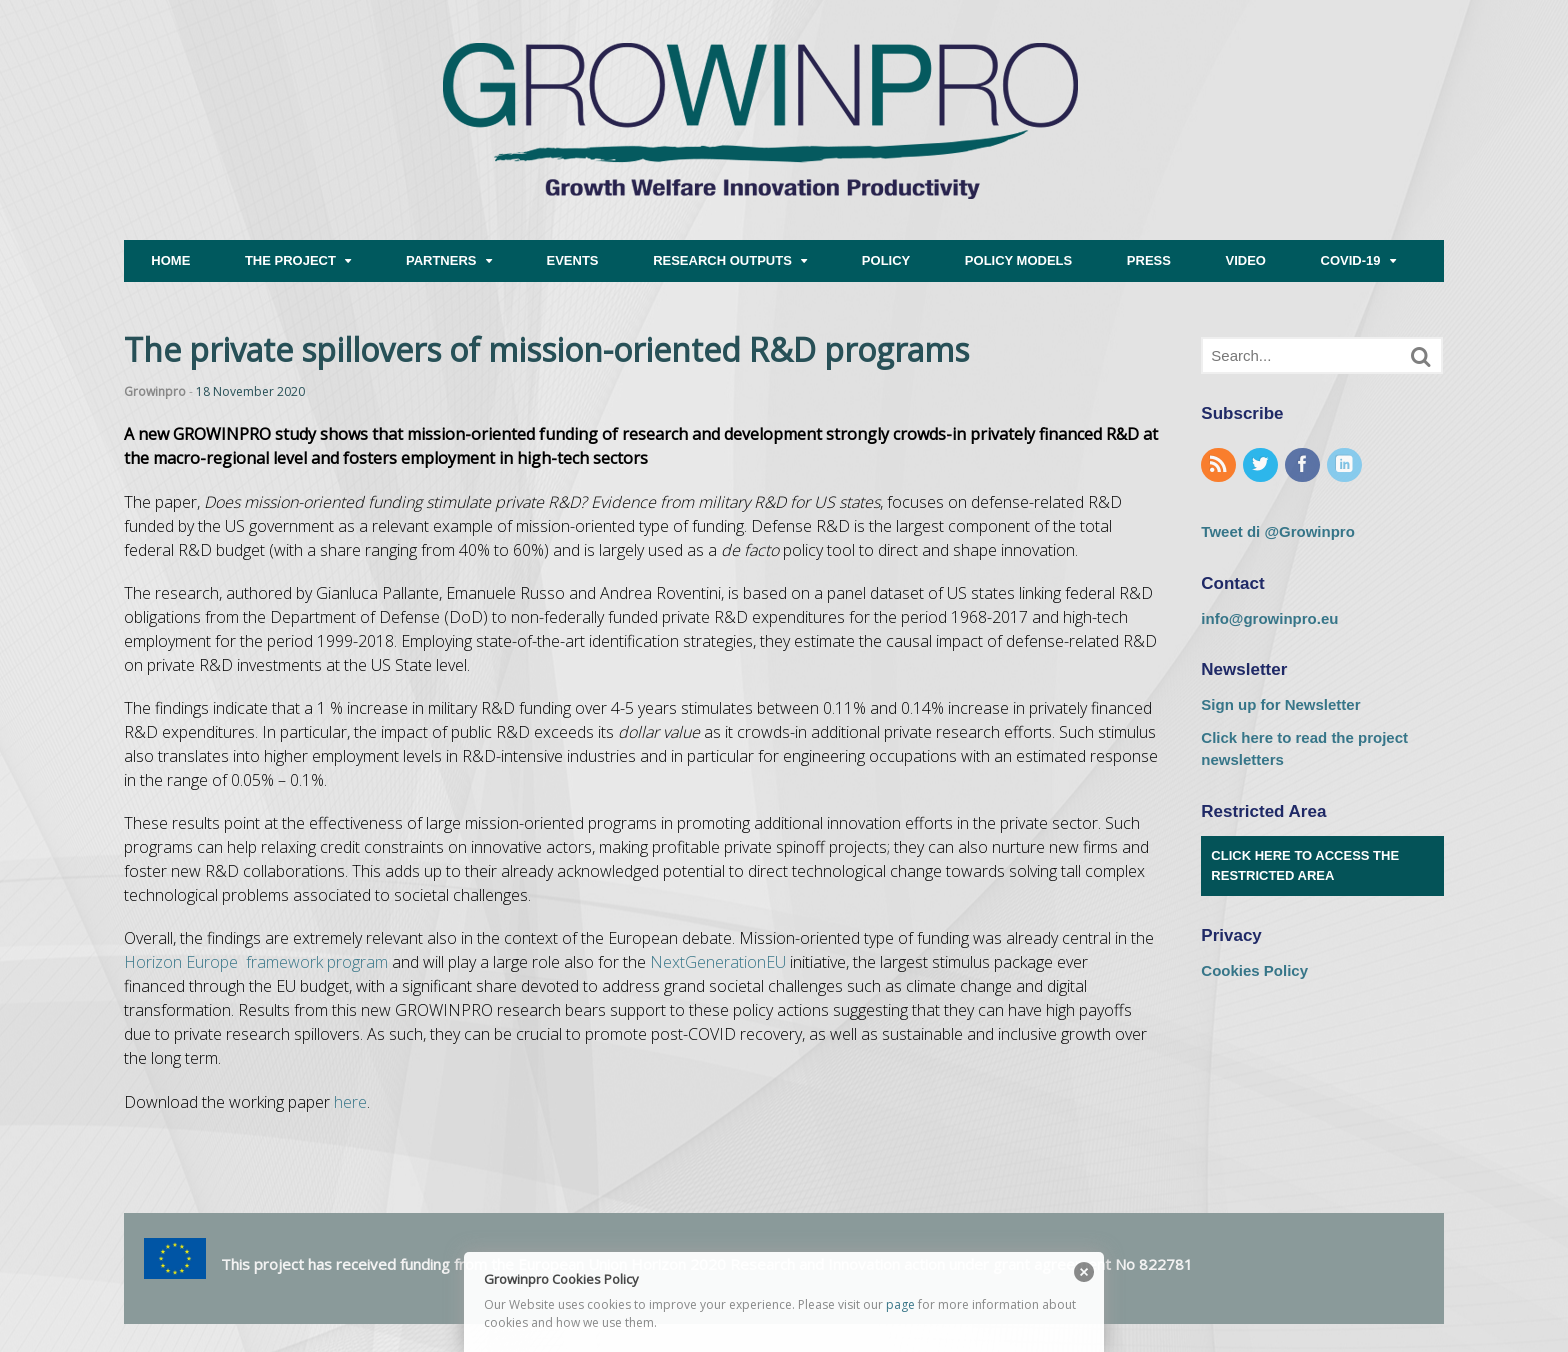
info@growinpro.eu (1269, 618)
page (900, 1304)
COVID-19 (1351, 260)
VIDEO (1246, 260)
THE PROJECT (290, 260)
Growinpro (155, 391)
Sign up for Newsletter (1280, 704)
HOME (170, 260)
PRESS (1149, 260)
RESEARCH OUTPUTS (722, 260)
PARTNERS (441, 260)
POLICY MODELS (1018, 260)
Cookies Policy (1254, 970)
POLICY (886, 260)
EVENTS (573, 260)
